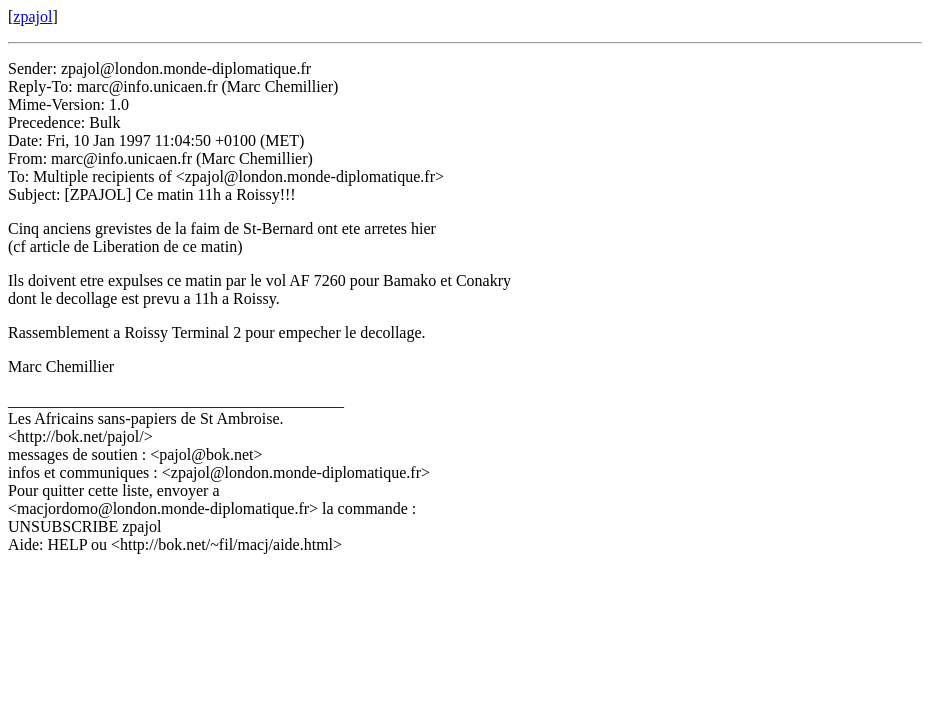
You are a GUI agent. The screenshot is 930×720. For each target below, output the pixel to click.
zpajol (32, 16)
